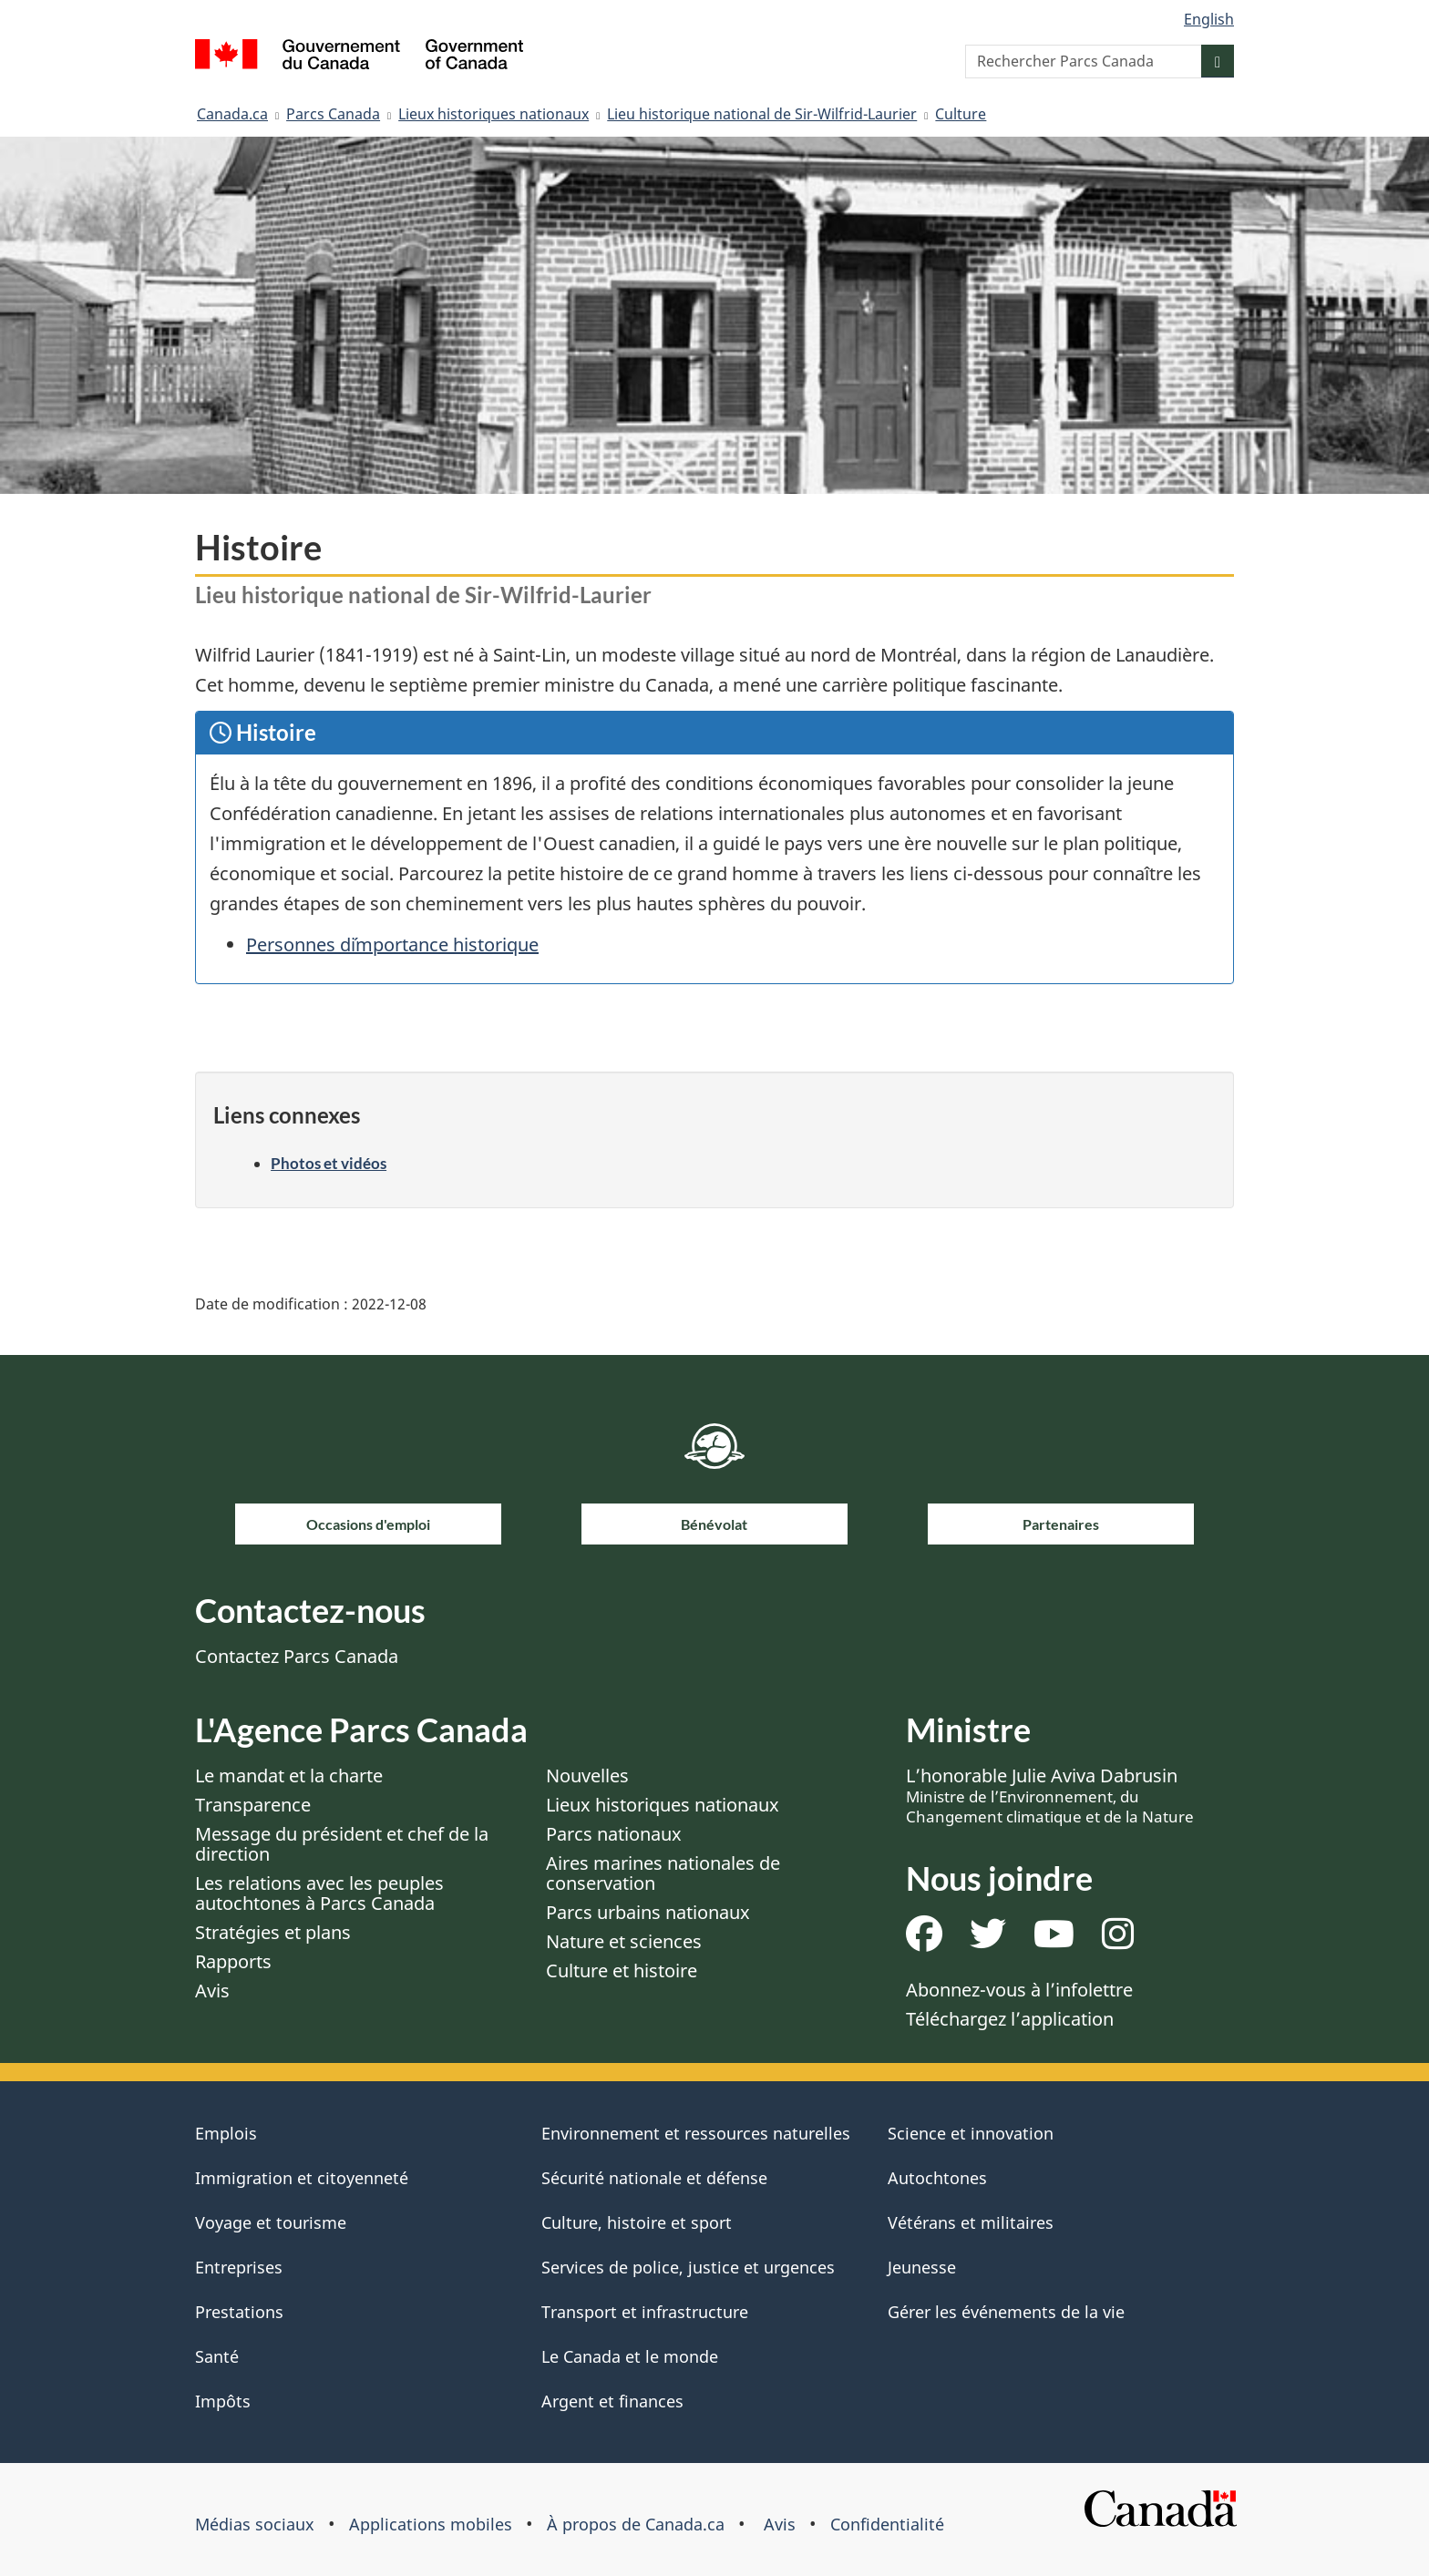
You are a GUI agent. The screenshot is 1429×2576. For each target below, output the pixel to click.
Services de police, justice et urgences (688, 2267)
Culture (960, 114)
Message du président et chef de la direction (341, 1844)
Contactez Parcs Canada (296, 1656)
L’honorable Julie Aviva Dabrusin (1050, 1795)
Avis (212, 1990)
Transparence (253, 1804)
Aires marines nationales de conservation (663, 1873)
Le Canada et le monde (629, 2356)
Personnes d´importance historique (392, 944)
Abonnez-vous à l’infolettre (1019, 1989)
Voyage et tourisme (270, 2222)
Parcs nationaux (614, 1834)
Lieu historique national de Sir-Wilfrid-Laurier (762, 114)
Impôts (223, 2401)
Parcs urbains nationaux (648, 1912)
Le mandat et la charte (289, 1775)
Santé (217, 2356)
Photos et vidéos (328, 1163)
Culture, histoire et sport (636, 2222)
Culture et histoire (621, 1970)
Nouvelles (587, 1775)
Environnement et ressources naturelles (695, 2133)
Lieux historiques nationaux (493, 114)
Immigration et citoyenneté (301, 2178)
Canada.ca (232, 114)
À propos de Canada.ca (636, 2524)
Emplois (226, 2133)
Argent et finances (612, 2401)
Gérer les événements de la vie (1006, 2312)
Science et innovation (971, 2133)
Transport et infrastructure (644, 2312)
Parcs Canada (333, 114)
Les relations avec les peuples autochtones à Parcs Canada (319, 1893)
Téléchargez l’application (1010, 2018)
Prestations (239, 2312)
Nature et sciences (624, 1941)
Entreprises (239, 2267)
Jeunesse (922, 2267)
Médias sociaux (254, 2524)
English (1209, 19)
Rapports (233, 1961)
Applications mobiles (430, 2524)
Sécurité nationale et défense (654, 2178)
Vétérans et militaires (971, 2222)
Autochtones (937, 2178)
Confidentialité (887, 2524)
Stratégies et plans (273, 1932)
